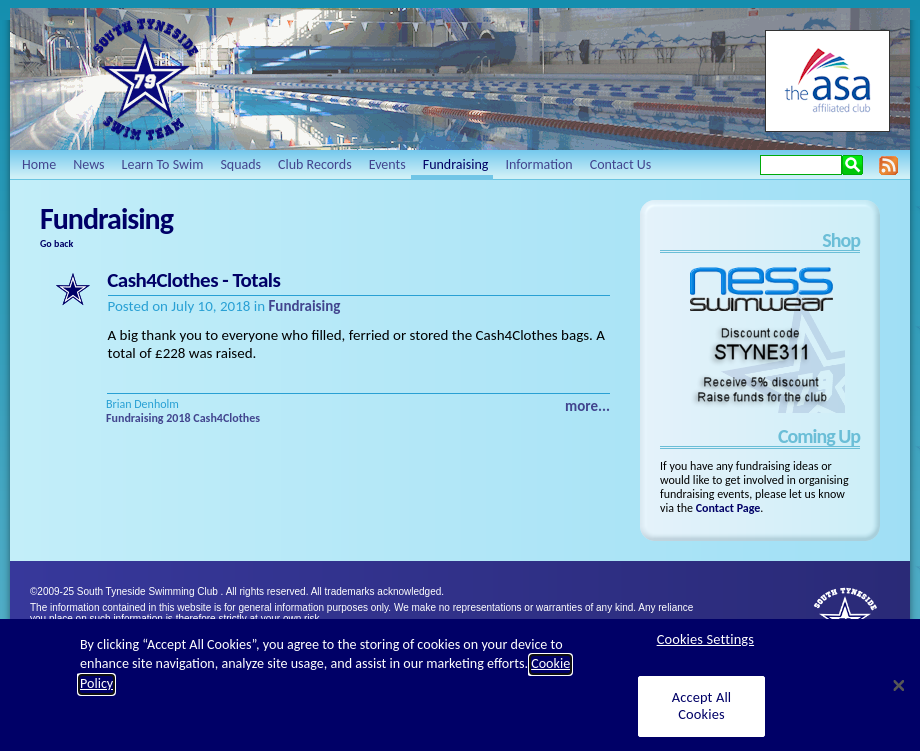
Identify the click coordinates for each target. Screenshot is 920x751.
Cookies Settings (705, 650)
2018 (178, 418)
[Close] (899, 697)
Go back (56, 243)
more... (587, 406)
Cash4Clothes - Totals (193, 280)
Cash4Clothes (226, 418)
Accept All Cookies (702, 716)
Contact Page (728, 508)
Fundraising (304, 306)
